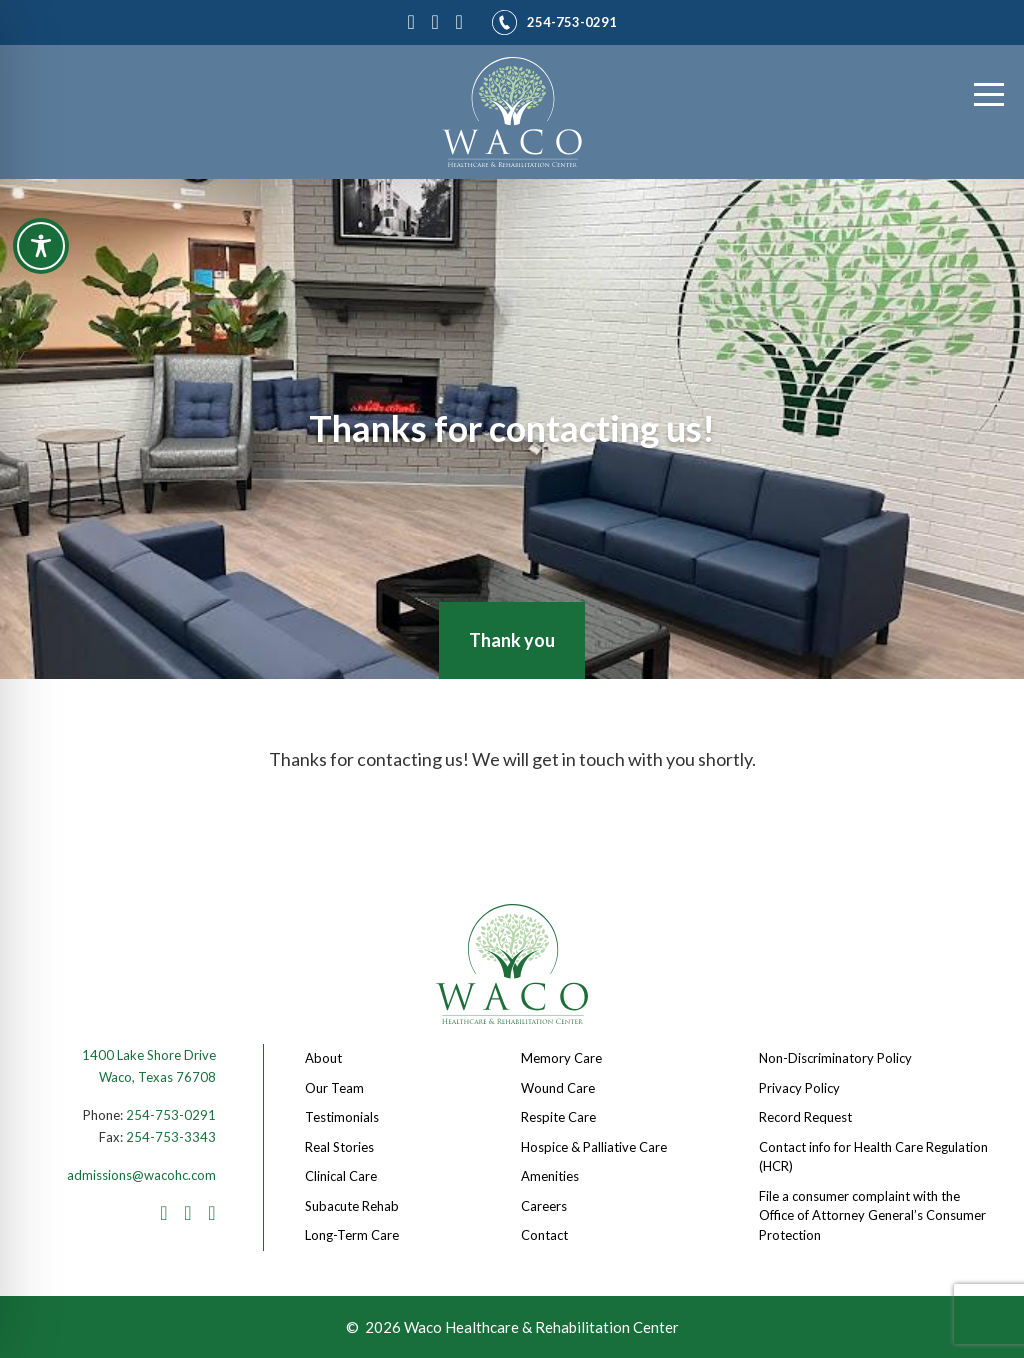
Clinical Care (341, 1176)
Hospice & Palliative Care (594, 1147)
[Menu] (989, 95)
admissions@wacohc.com (141, 1175)
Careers (544, 1206)
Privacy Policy (799, 1088)
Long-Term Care (352, 1235)
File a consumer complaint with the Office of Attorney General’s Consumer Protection (872, 1215)
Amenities (550, 1176)
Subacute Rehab (352, 1206)
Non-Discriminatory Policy (835, 1058)
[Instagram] (439, 19)
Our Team (334, 1088)
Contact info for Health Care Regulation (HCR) (873, 1157)
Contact (544, 1235)
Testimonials (342, 1117)
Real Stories (339, 1147)
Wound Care (558, 1088)
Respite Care (558, 1117)
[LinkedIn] (463, 19)
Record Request (805, 1117)
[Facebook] (415, 19)
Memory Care (561, 1058)
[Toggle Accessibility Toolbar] (41, 246)
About (323, 1058)
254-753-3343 (171, 1137)
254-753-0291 (171, 1115)
